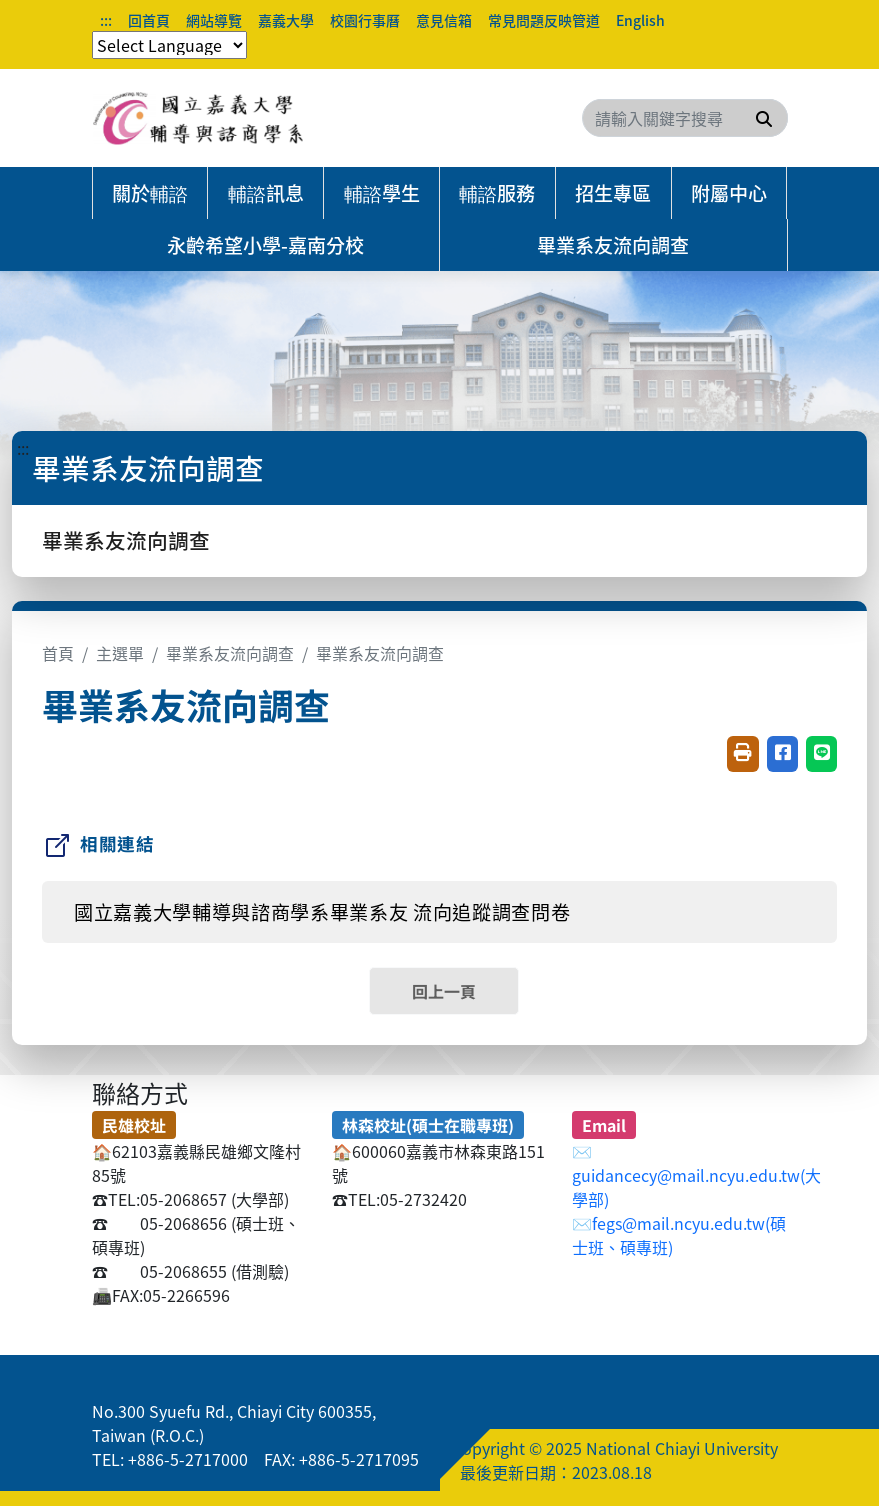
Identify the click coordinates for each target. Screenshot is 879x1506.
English (640, 20)
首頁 (58, 653)
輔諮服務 (497, 193)
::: (106, 20)
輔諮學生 (382, 193)
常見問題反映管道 (544, 20)
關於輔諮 (150, 193)
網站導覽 (214, 20)
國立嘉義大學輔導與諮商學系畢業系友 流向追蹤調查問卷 (322, 912)
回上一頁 (444, 991)
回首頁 (149, 20)
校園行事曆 (365, 20)
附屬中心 (729, 193)
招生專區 (613, 193)
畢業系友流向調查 (613, 245)
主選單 (120, 653)
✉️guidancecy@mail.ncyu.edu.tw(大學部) (696, 1175)
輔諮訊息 (266, 193)
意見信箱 (444, 20)
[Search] (685, 118)
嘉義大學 (286, 20)
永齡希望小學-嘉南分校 (265, 245)
